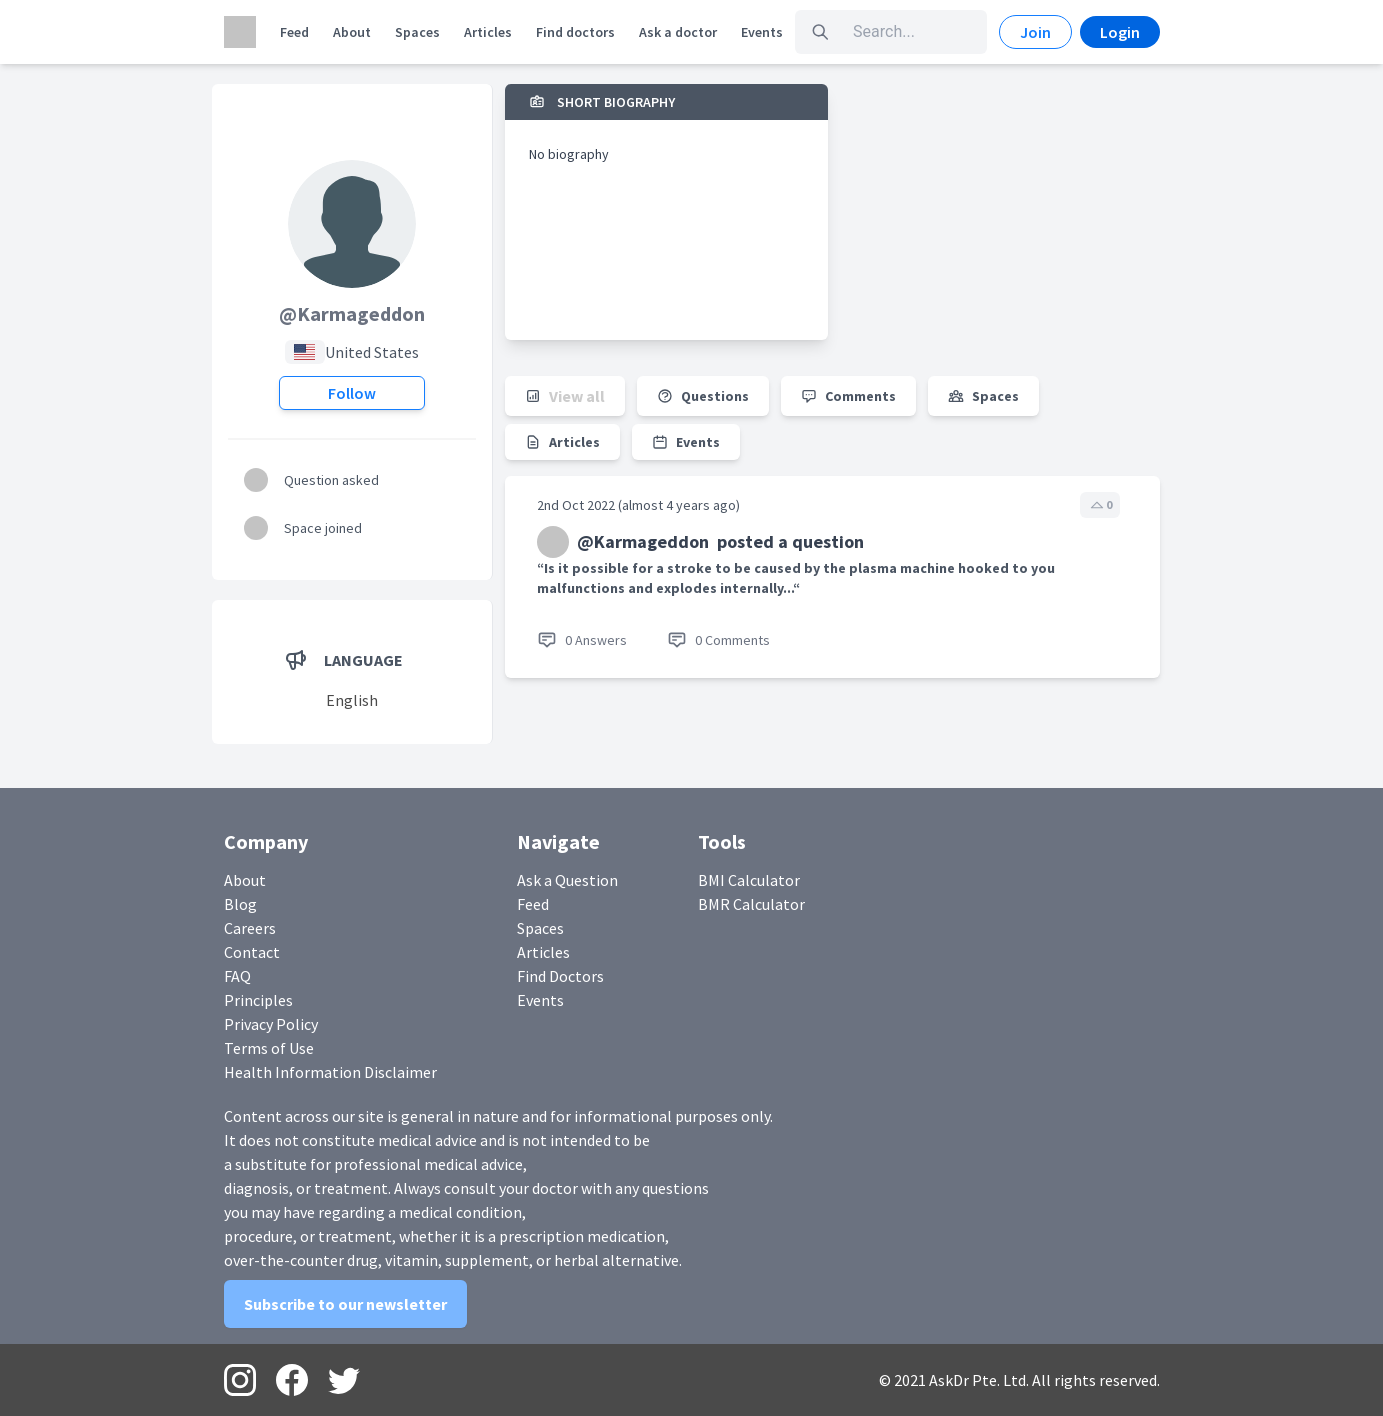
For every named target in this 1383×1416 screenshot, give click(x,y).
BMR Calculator (751, 904)
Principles (258, 1000)
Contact (252, 952)
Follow (352, 393)
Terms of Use (269, 1048)
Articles (488, 32)
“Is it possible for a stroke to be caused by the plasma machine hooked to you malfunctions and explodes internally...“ (796, 578)
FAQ (237, 976)
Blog (240, 904)
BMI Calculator (749, 880)
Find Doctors (560, 976)
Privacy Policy (271, 1024)
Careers (250, 928)
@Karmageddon (352, 313)
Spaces (417, 32)
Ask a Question (567, 880)
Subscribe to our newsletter (345, 1304)
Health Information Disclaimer (330, 1072)
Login (1120, 32)
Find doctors (575, 32)
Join (1035, 32)
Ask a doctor (678, 32)
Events (762, 32)
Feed (294, 32)
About (352, 32)
